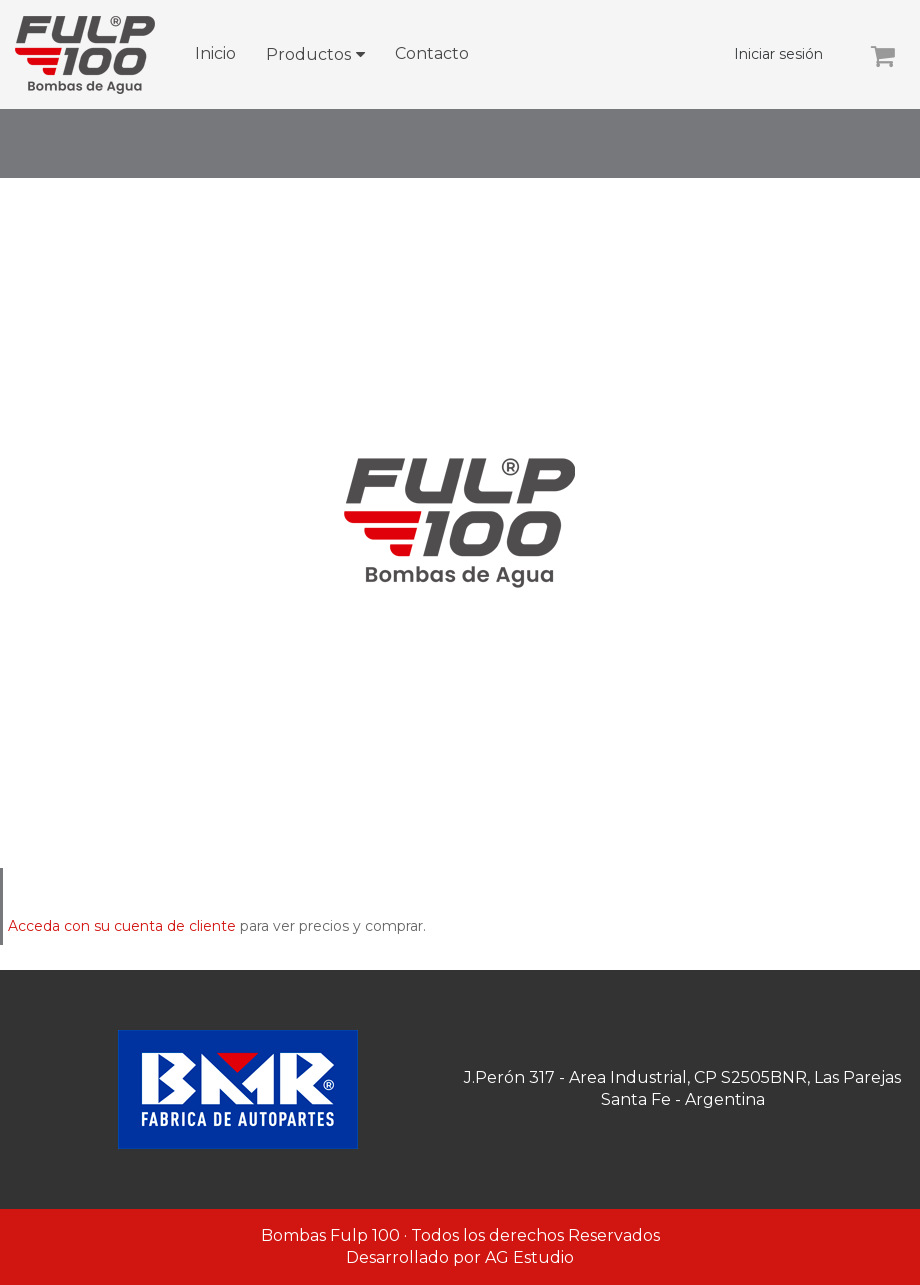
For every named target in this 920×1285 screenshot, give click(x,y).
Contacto (432, 53)
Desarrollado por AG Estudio (460, 1257)
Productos (308, 54)
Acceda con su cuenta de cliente (122, 926)
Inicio (215, 53)
